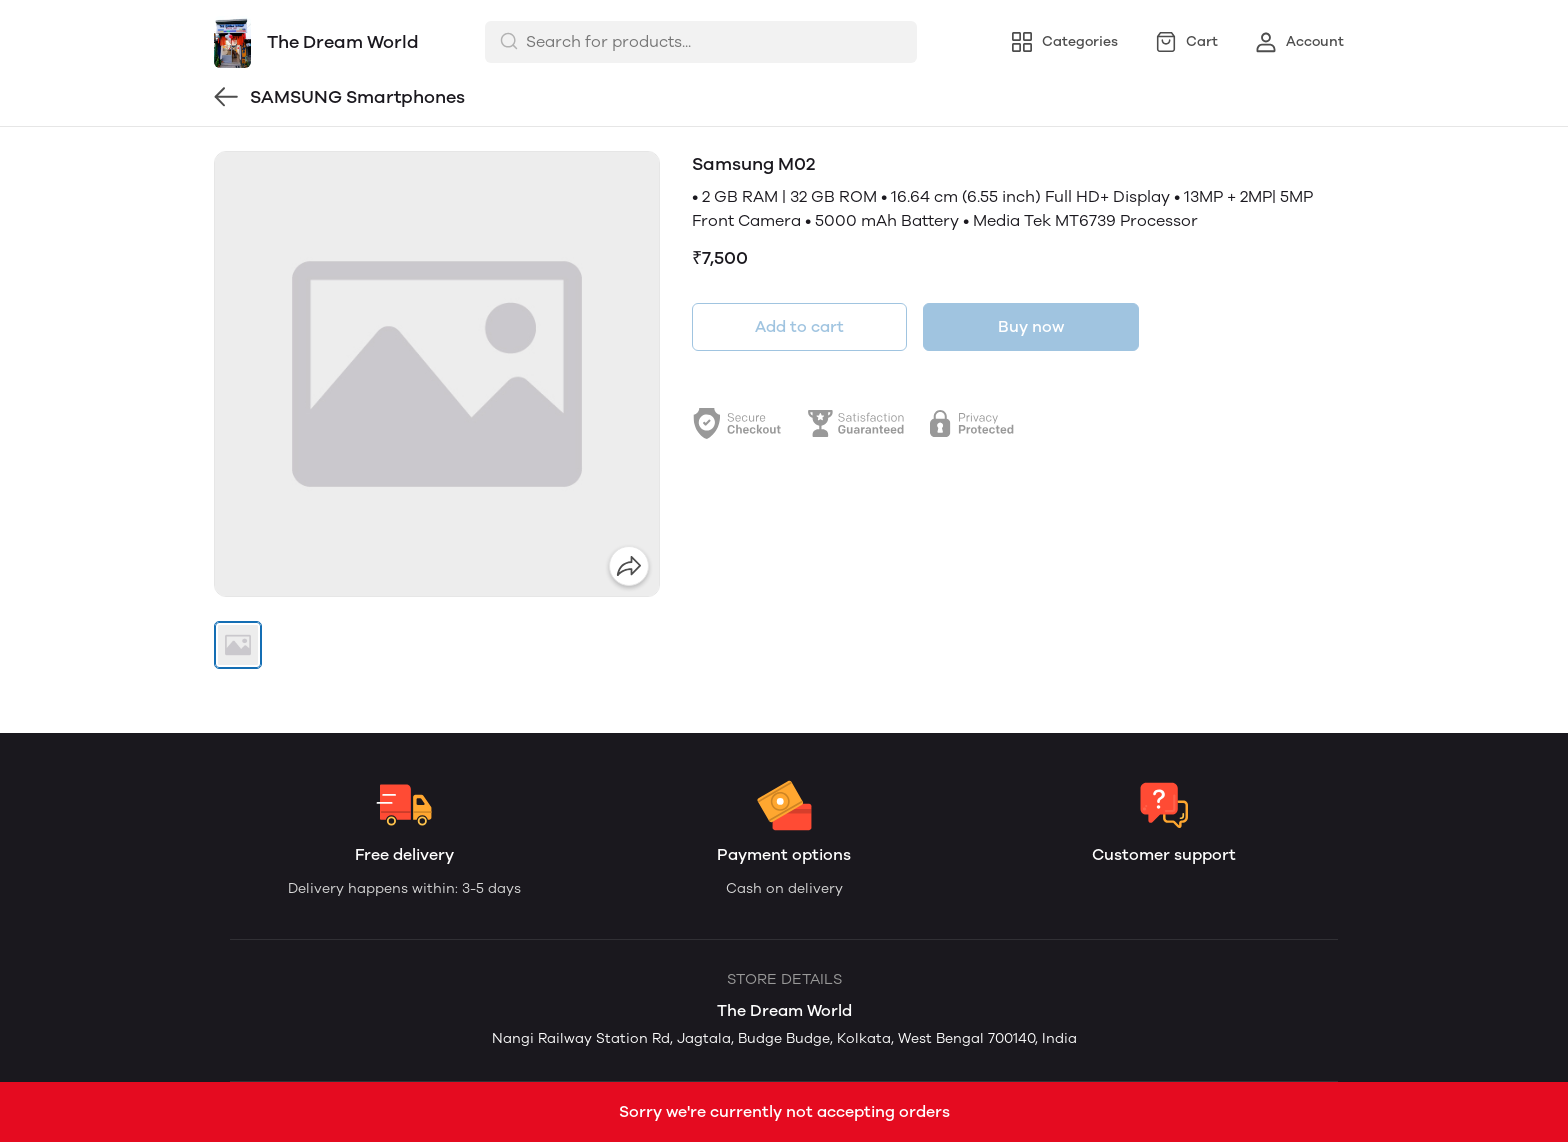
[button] (238, 645)
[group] (437, 374)
